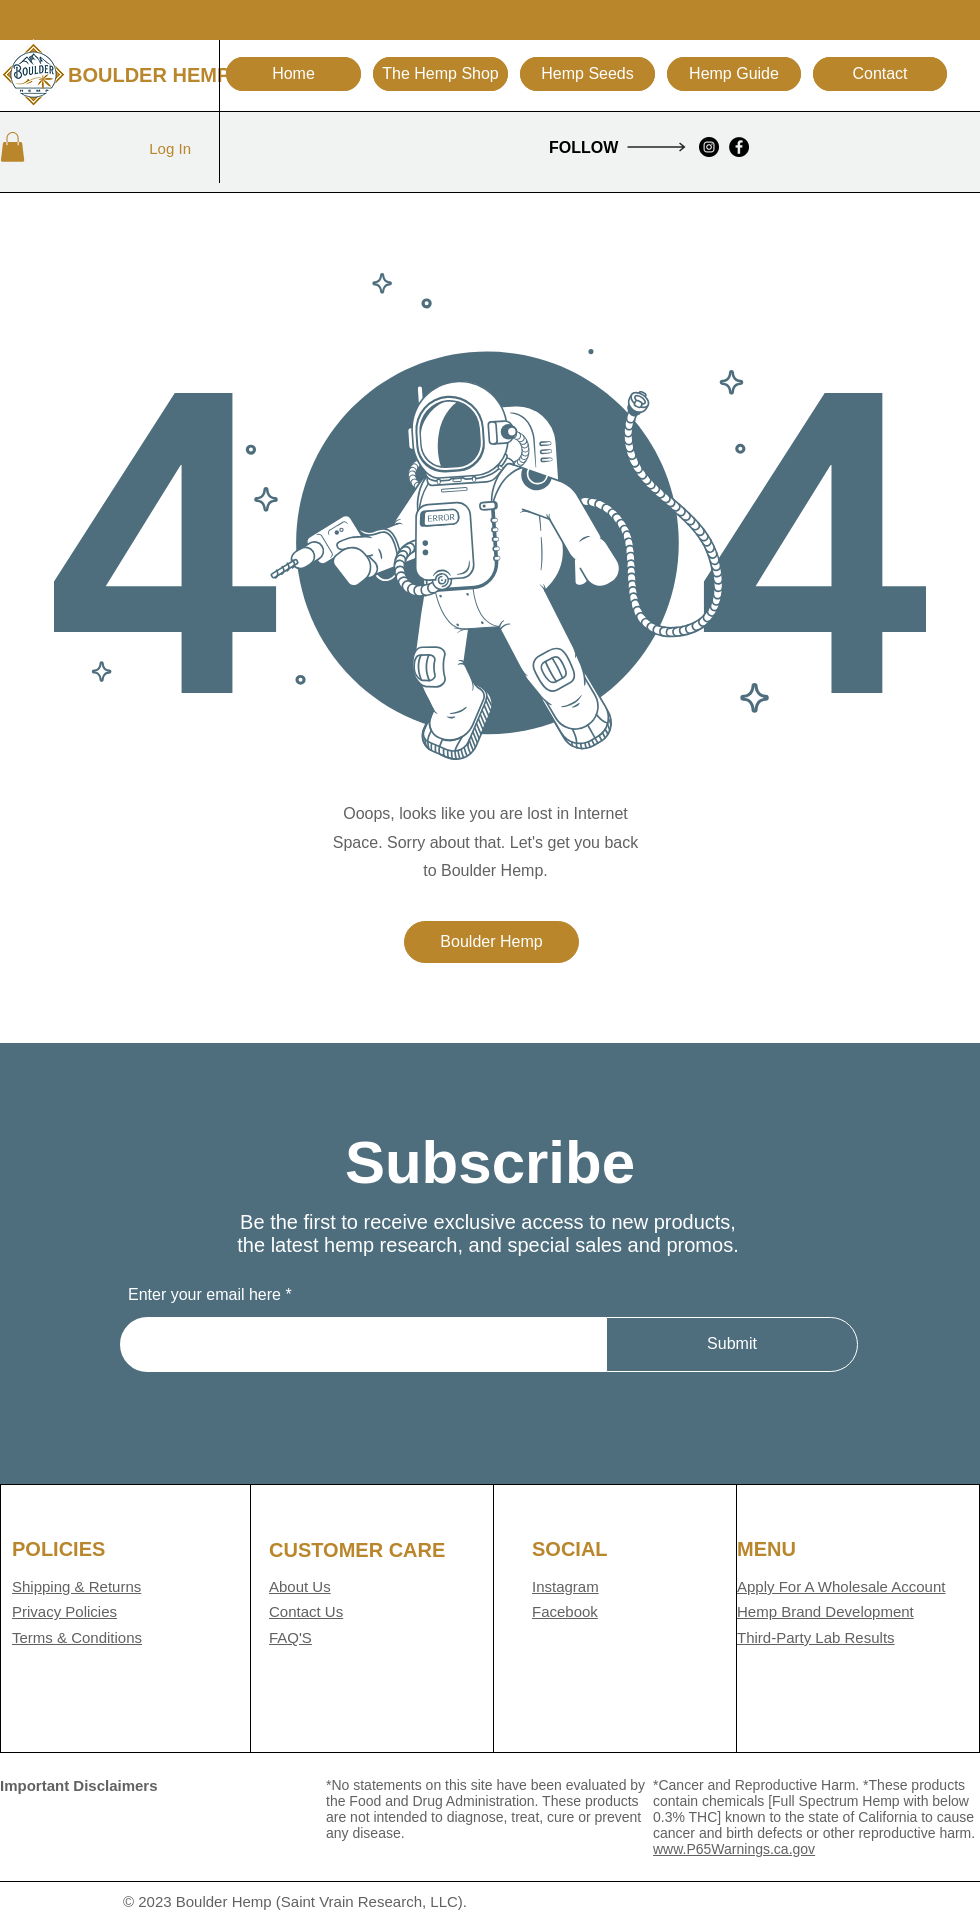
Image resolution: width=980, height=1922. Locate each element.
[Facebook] (739, 147)
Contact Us (306, 1611)
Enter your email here (204, 1295)
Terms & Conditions (77, 1637)
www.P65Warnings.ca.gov (734, 1849)
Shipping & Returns (76, 1586)
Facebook (565, 1611)
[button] (734, 74)
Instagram (565, 1586)
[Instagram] (709, 147)
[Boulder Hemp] (491, 942)
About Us (300, 1586)
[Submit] (732, 1344)
